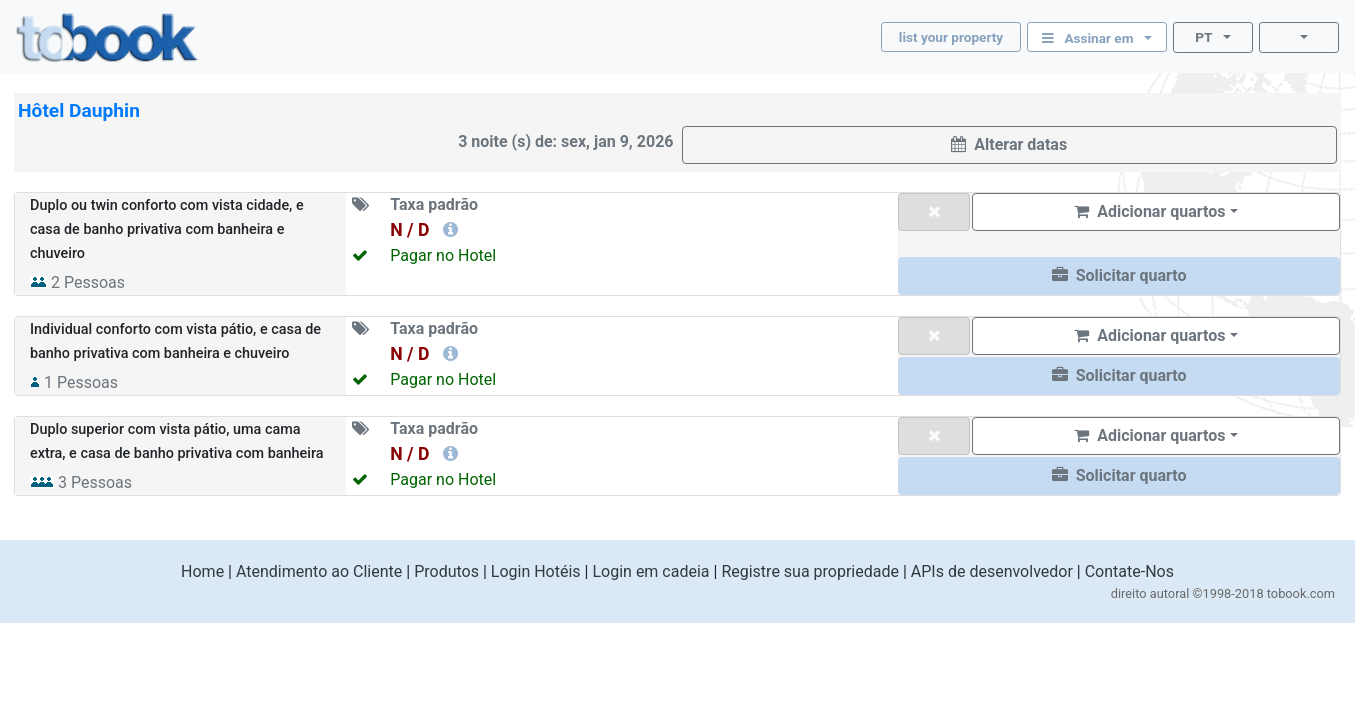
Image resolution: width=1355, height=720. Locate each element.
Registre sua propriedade (810, 571)
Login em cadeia (650, 571)
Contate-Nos (1129, 571)
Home (202, 571)
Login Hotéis (536, 571)
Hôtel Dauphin (79, 110)
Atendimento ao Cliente (319, 571)
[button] (1119, 276)
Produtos (446, 571)
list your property (951, 37)
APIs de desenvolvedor (992, 571)
